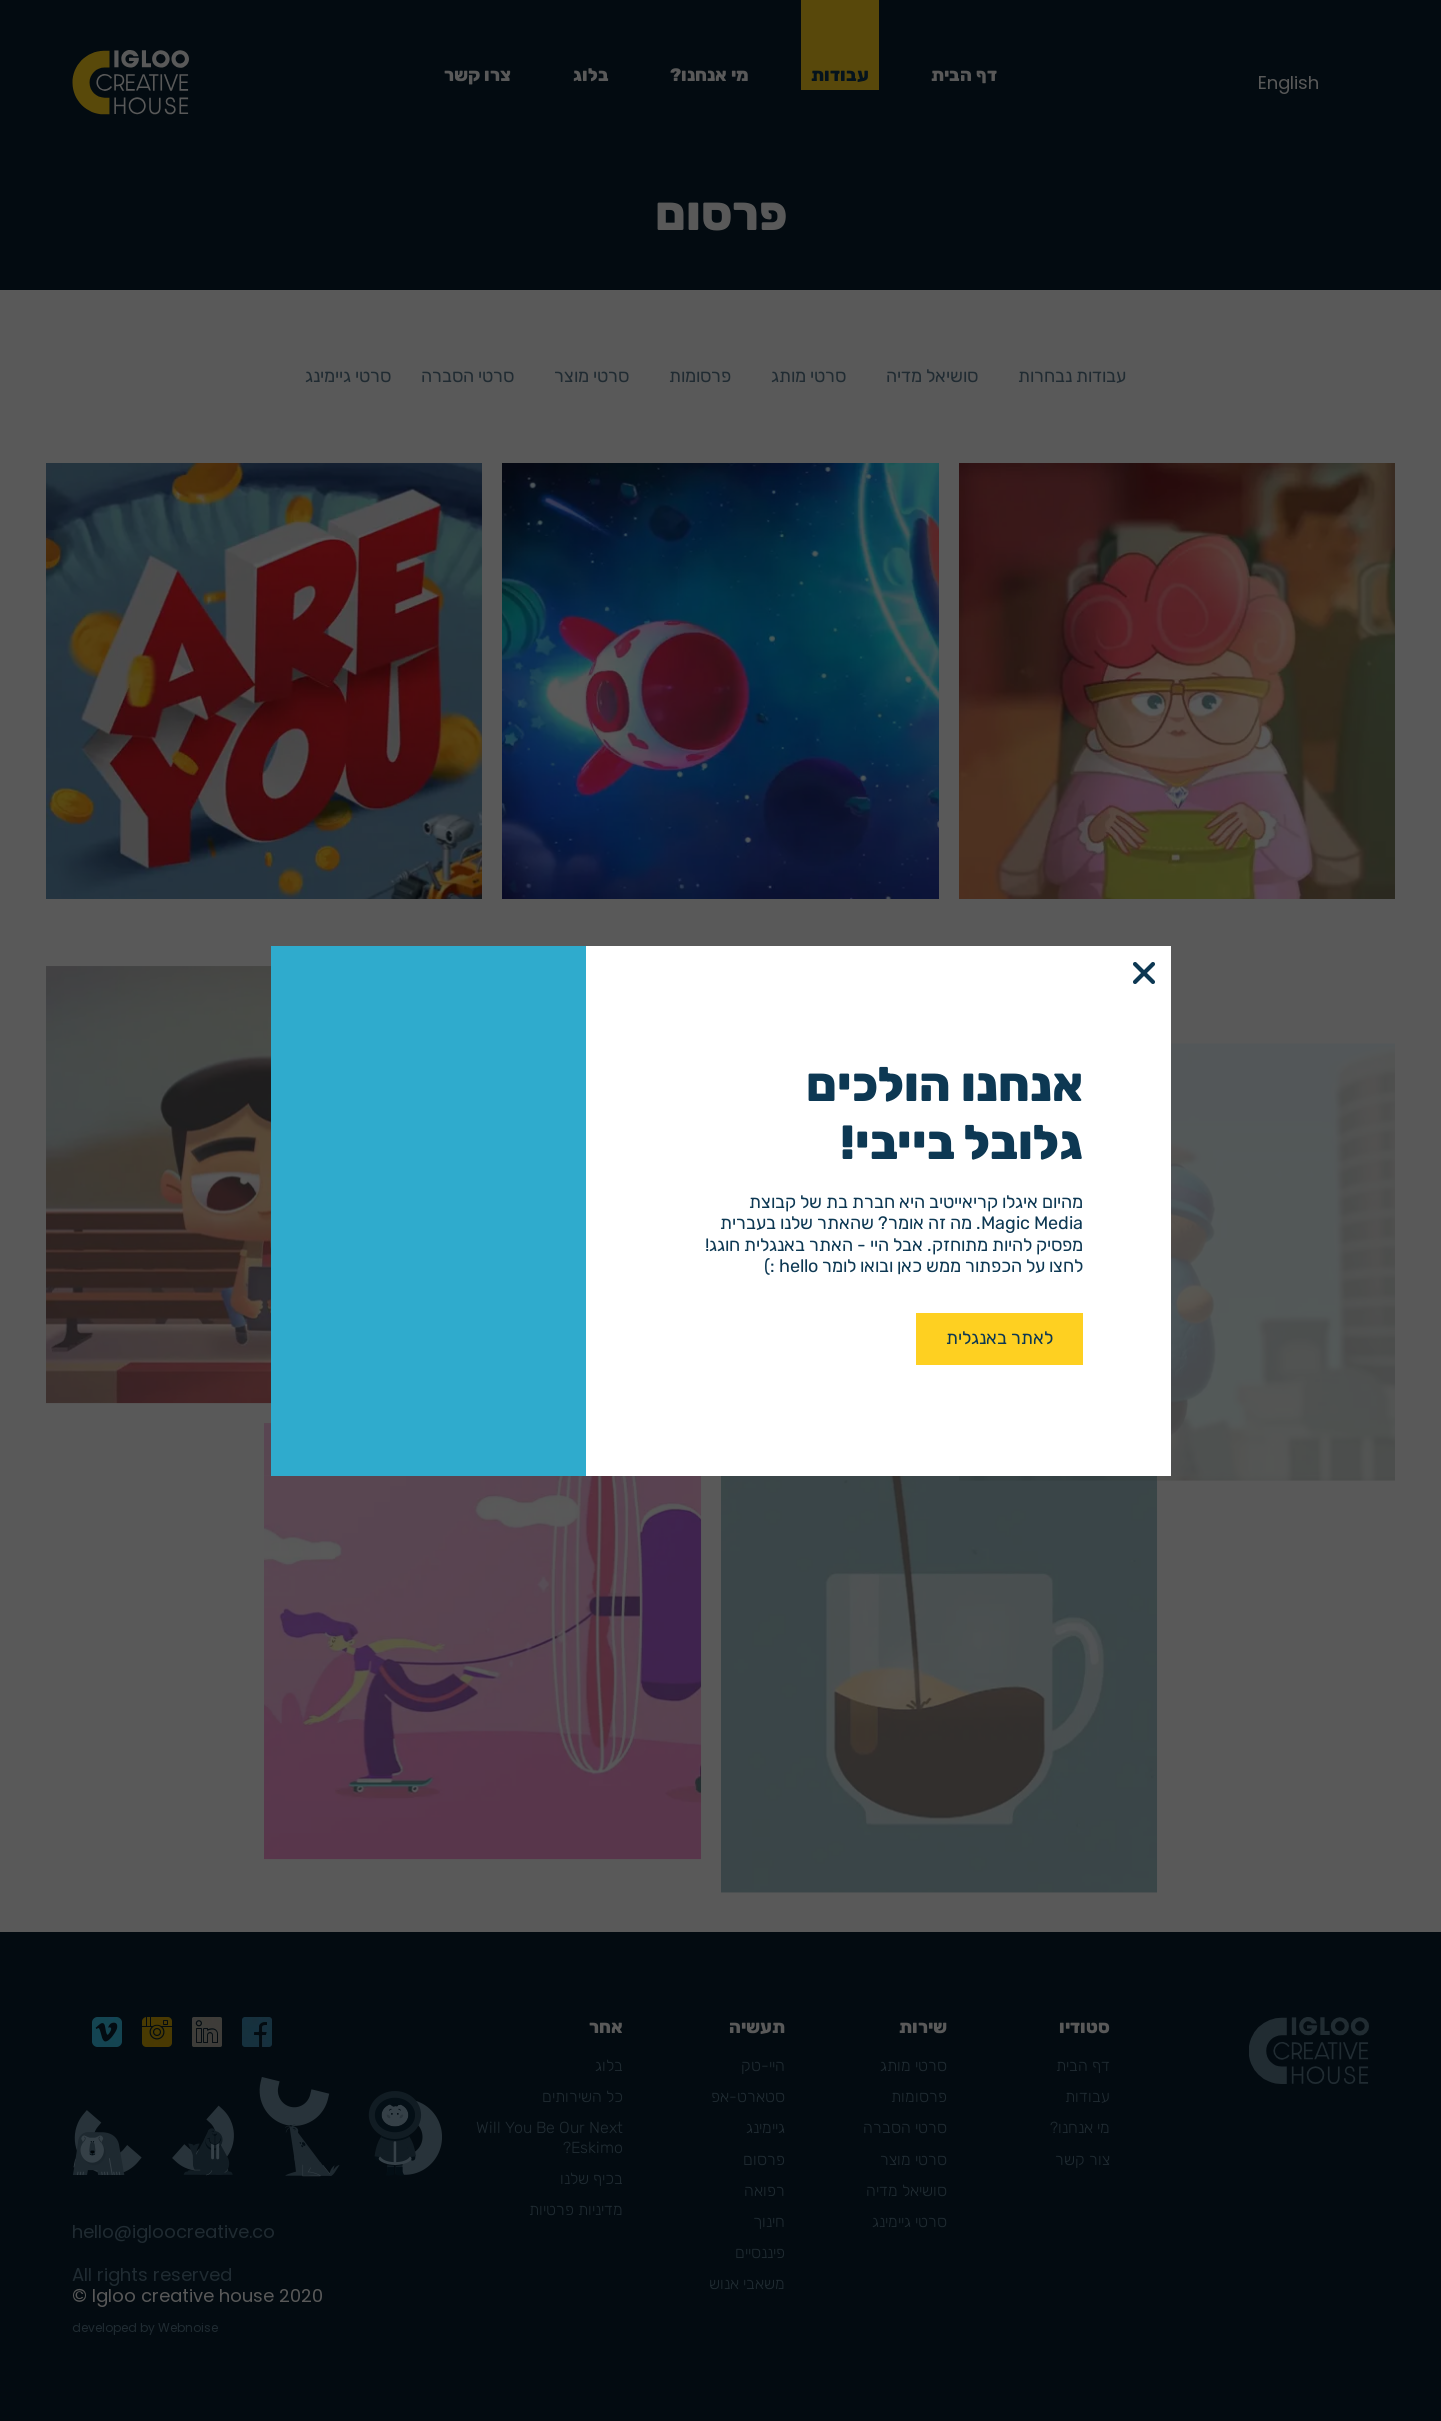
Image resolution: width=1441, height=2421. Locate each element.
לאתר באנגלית (999, 1338)
